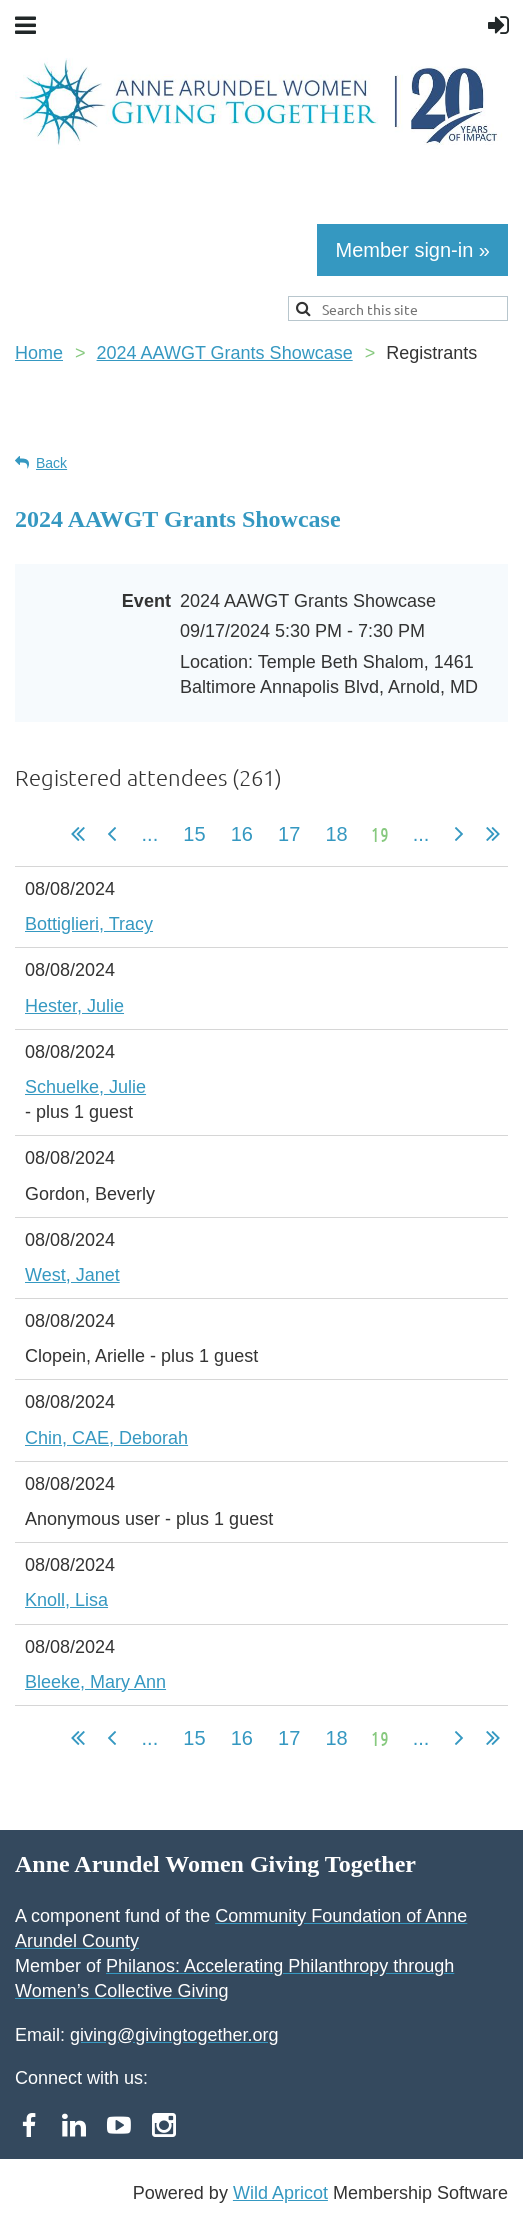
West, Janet (72, 1275)
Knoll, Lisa (66, 1600)
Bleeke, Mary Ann (95, 1682)
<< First (78, 834)
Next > (459, 834)
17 (288, 834)
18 (336, 834)
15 (194, 834)
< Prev (112, 834)
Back (51, 463)
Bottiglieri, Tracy (89, 924)
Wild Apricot (280, 2193)
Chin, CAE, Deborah (106, 1438)
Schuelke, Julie (85, 1087)
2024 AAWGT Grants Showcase (225, 353)
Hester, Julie (74, 1006)
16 (241, 834)
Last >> (493, 834)
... (150, 834)
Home (39, 353)
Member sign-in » (412, 250)
